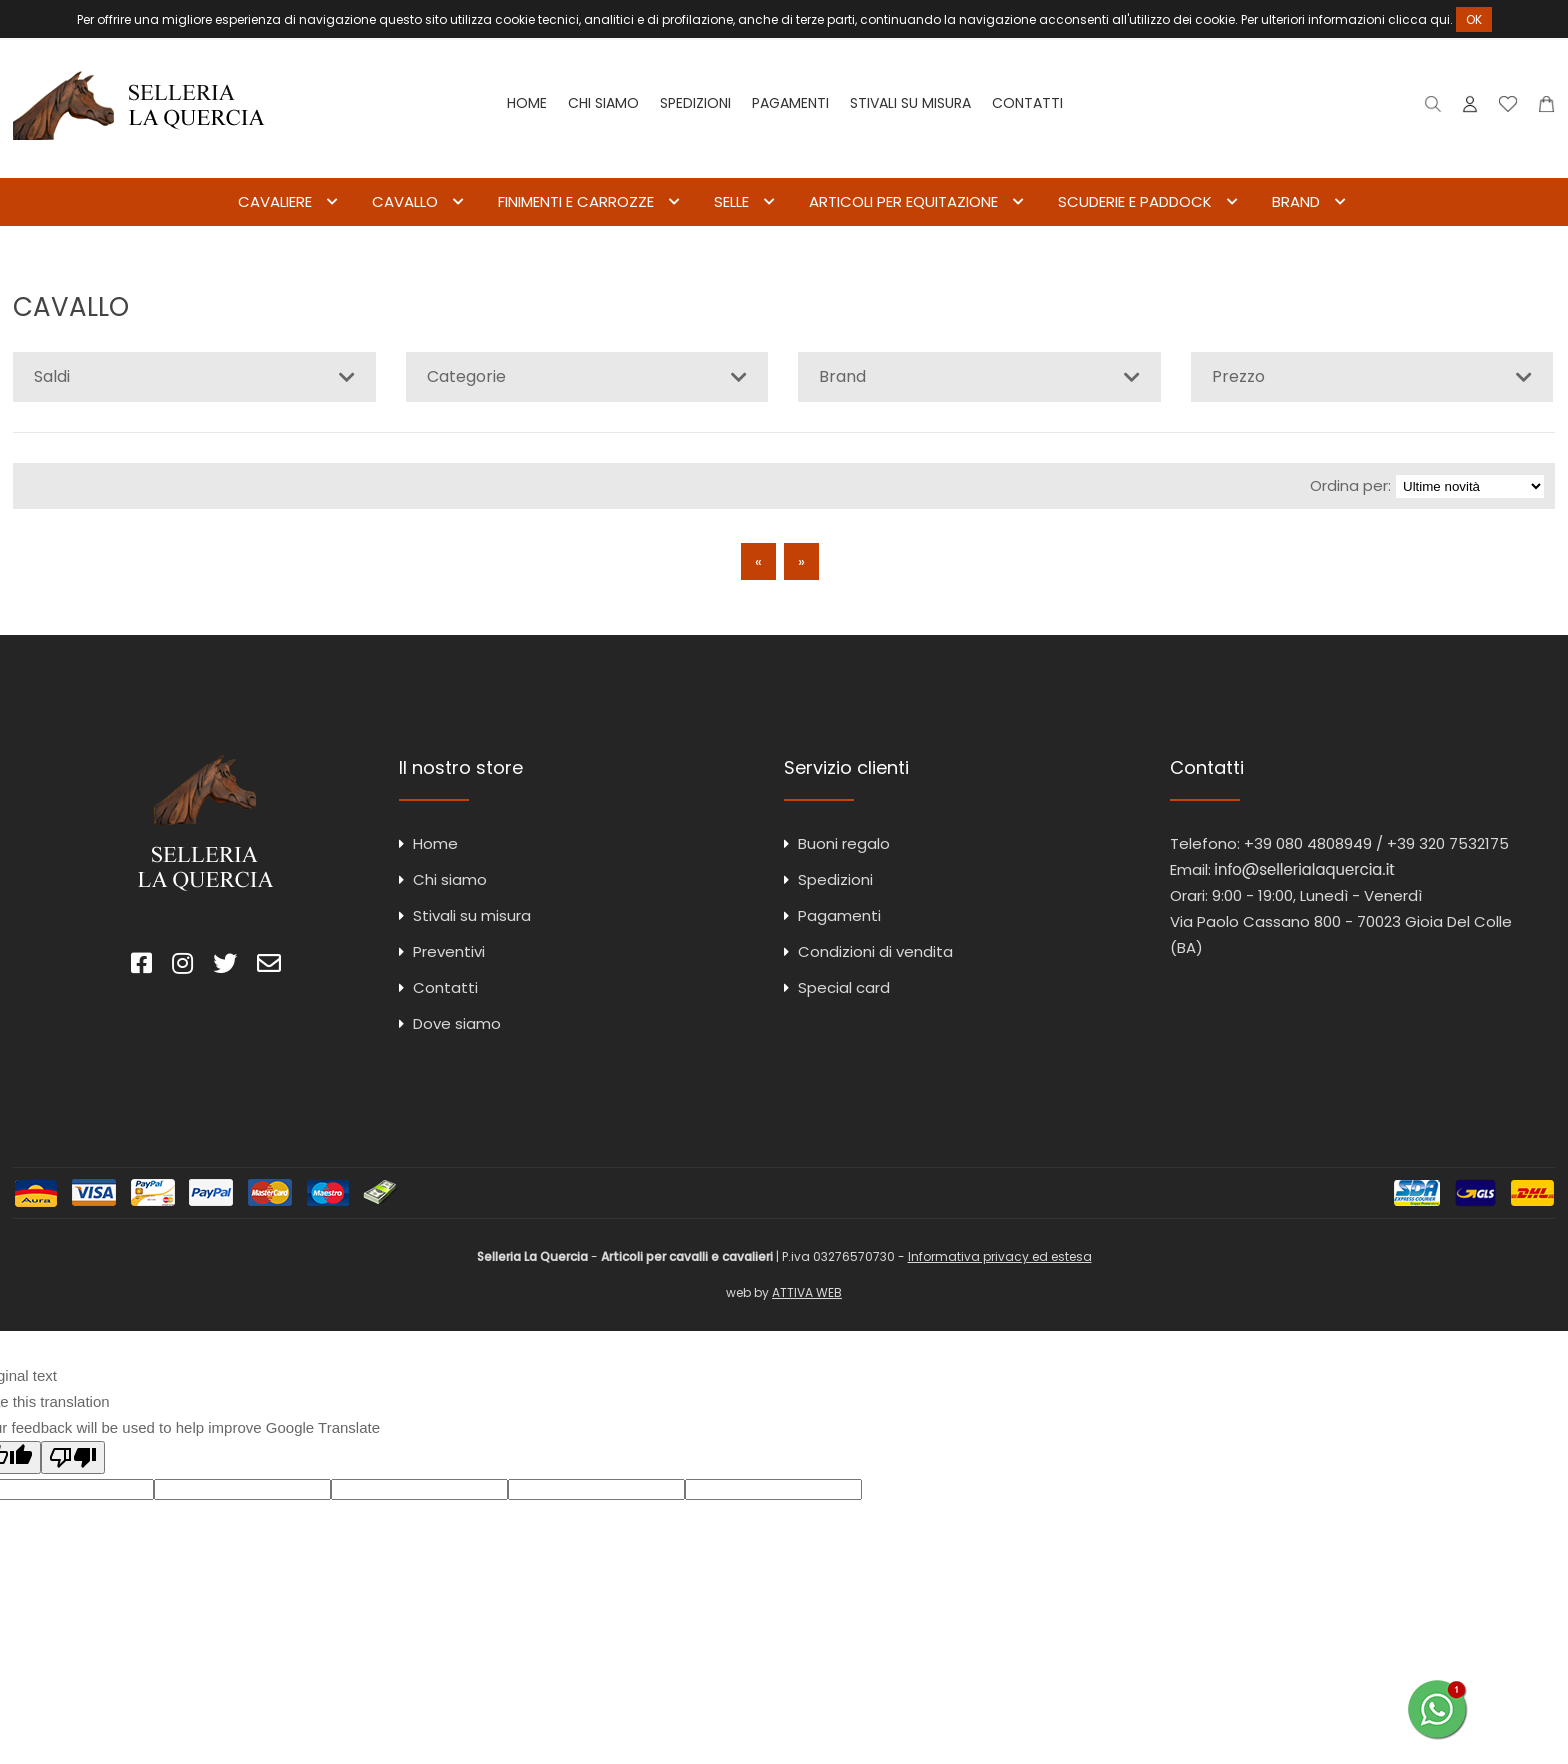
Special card (844, 987)
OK (1474, 19)
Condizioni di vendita (875, 951)
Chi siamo (603, 103)
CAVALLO (405, 201)
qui (1440, 19)
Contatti (1027, 103)
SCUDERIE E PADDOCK (1135, 201)
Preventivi (449, 951)
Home (527, 103)
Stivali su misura (910, 103)
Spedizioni (695, 103)
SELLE (731, 201)
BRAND (1296, 201)
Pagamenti (790, 103)
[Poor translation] (73, 1457)
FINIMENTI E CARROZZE (576, 201)
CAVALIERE (275, 201)
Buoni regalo (844, 843)
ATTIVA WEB (807, 1292)
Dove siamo (457, 1023)
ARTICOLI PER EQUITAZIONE (903, 201)
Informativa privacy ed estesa (1000, 1256)
